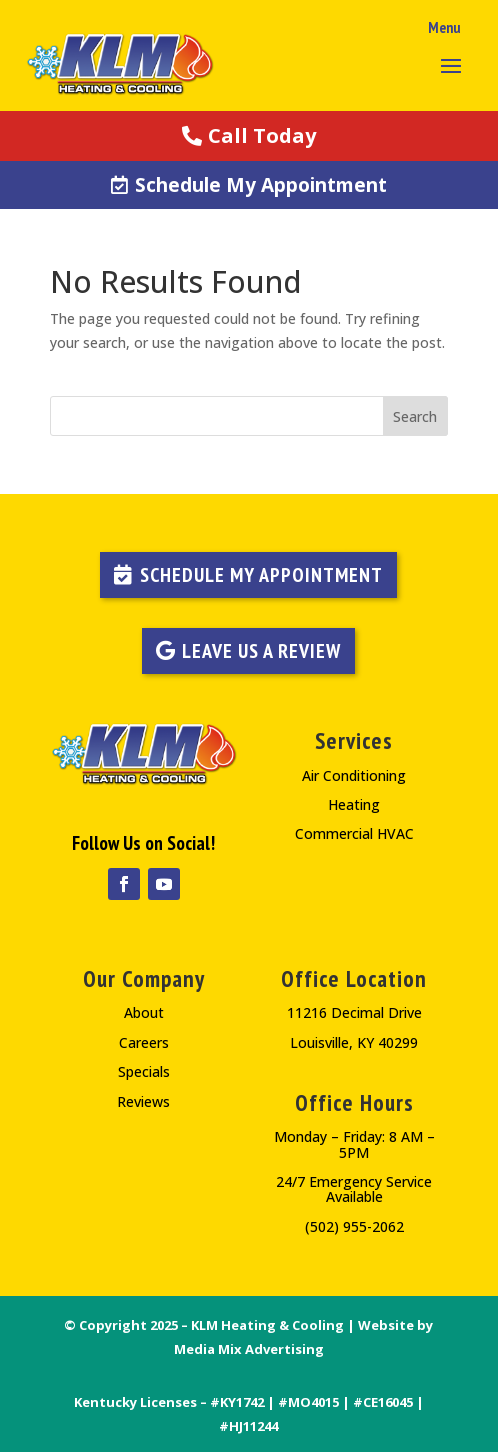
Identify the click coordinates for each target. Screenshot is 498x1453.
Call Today (262, 135)
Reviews (143, 1101)
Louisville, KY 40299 (354, 1042)
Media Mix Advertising (249, 1349)
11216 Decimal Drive (354, 1012)
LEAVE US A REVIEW (261, 651)
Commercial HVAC (354, 833)
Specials (144, 1071)
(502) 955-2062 (354, 1226)
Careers (144, 1042)
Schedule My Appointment (261, 185)
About (144, 1012)
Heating (354, 804)
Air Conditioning (354, 775)
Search (415, 416)
